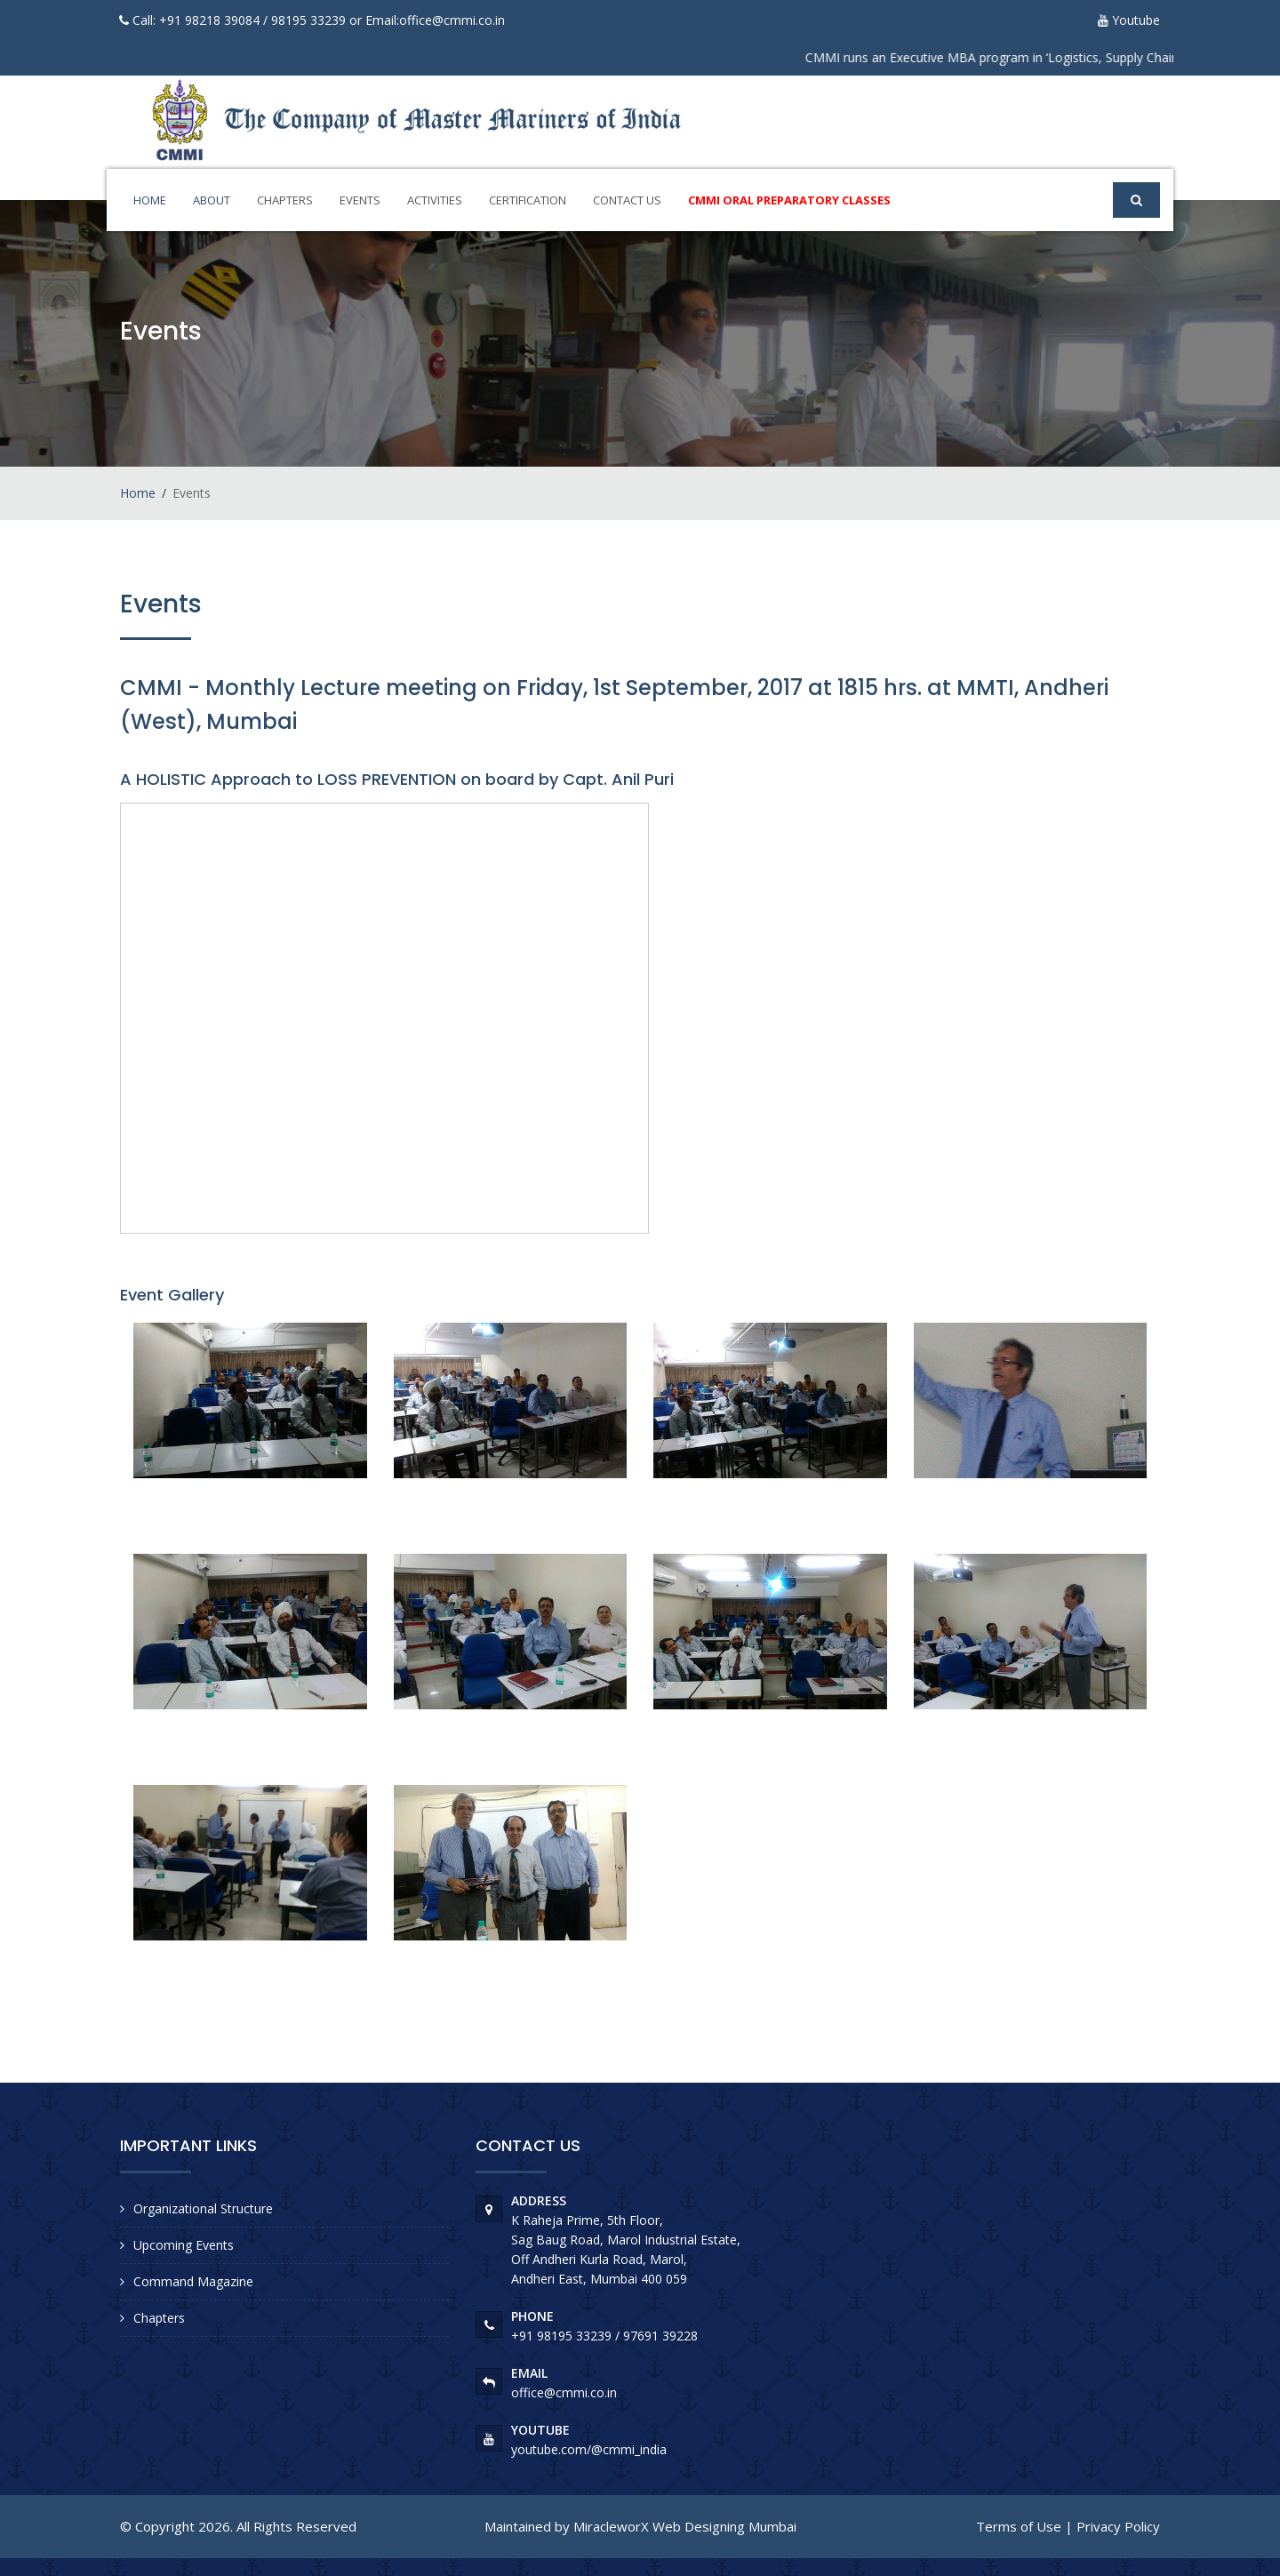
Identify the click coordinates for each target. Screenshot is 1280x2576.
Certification (527, 200)
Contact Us (627, 200)
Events (360, 200)
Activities (434, 200)
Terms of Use (1018, 2526)
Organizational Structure (203, 2208)
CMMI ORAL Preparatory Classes (789, 200)
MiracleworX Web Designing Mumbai (684, 2526)
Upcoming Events (183, 2244)
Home (149, 200)
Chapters (285, 200)
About (211, 200)
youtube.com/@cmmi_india (589, 2449)
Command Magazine (193, 2281)
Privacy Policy (1118, 2526)
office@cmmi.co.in (452, 20)
